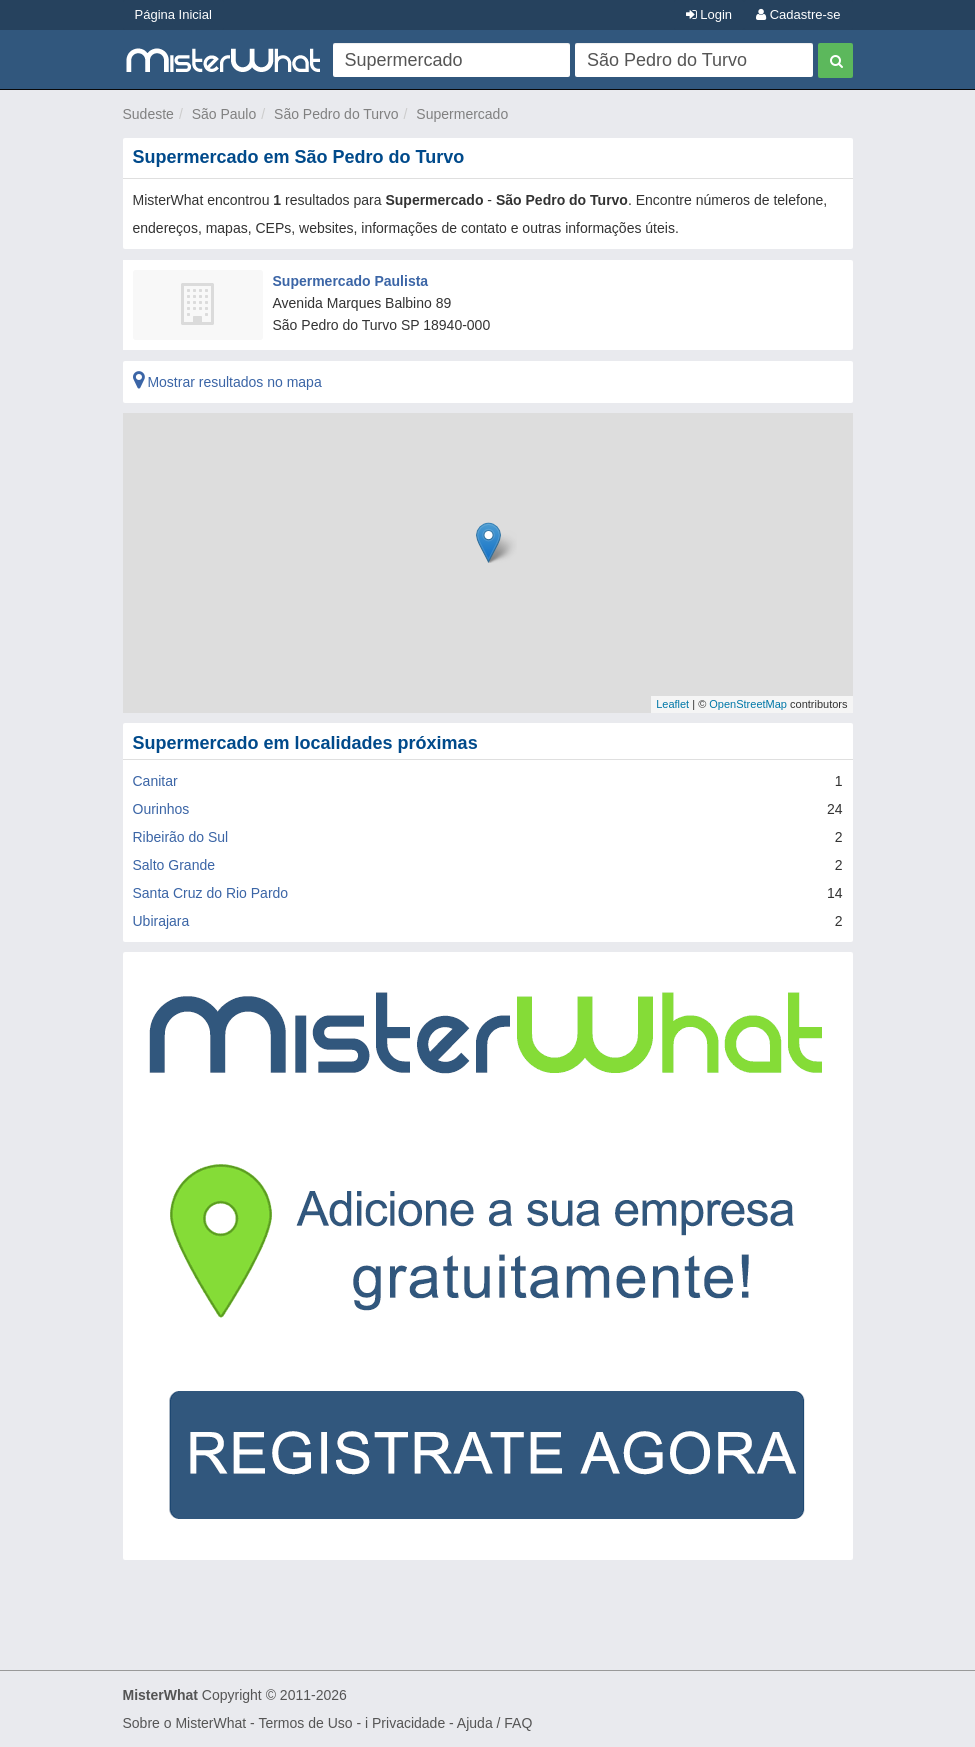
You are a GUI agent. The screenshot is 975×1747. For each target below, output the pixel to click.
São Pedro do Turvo (336, 114)
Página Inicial (173, 14)
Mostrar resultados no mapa (227, 382)
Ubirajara (161, 921)
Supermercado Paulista (351, 281)
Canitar (155, 781)
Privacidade (408, 1723)
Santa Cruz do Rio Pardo (211, 893)
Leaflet (672, 704)
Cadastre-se (798, 14)
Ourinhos (161, 809)
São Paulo (224, 114)
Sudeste (148, 114)
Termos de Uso (305, 1723)
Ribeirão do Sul (181, 837)
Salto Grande (174, 865)
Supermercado (462, 114)
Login (709, 14)
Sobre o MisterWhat (185, 1723)
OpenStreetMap (748, 704)
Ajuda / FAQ (494, 1723)
